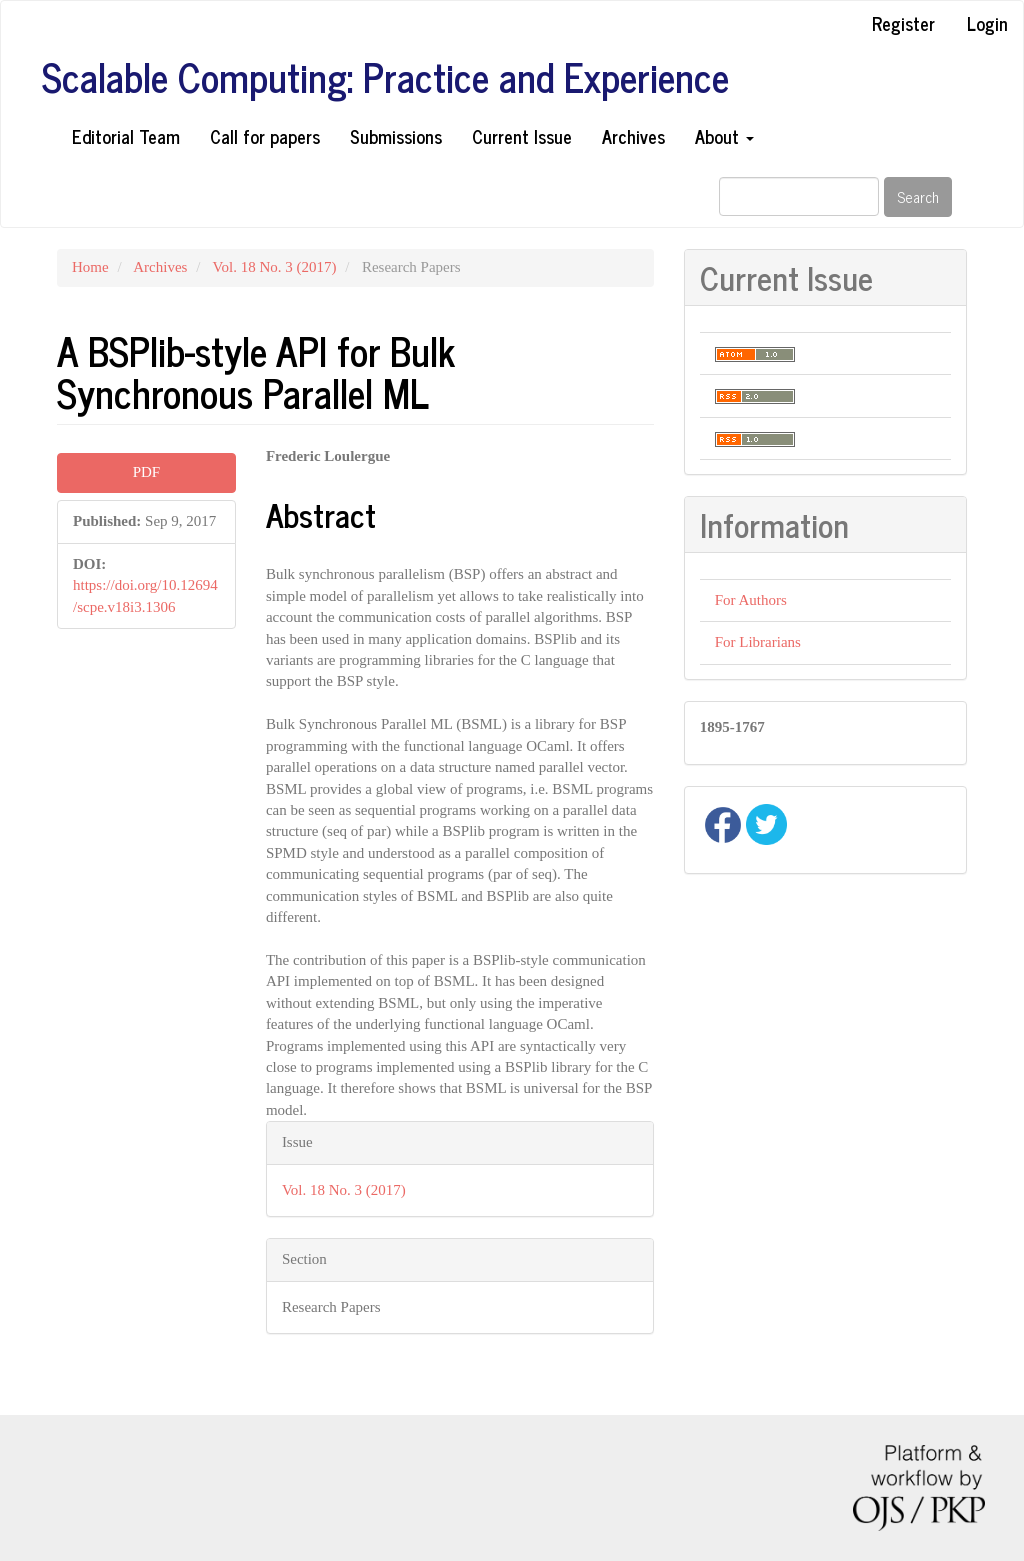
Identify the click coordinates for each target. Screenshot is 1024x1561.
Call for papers (265, 136)
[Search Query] (799, 196)
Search (918, 196)
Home (90, 267)
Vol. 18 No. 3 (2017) (275, 267)
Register (903, 23)
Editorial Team (126, 136)
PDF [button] (147, 472)
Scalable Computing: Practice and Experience (385, 77)
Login (987, 23)
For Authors (751, 600)
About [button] (724, 136)
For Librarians (758, 642)
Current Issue (522, 136)
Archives (633, 136)
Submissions (396, 136)
